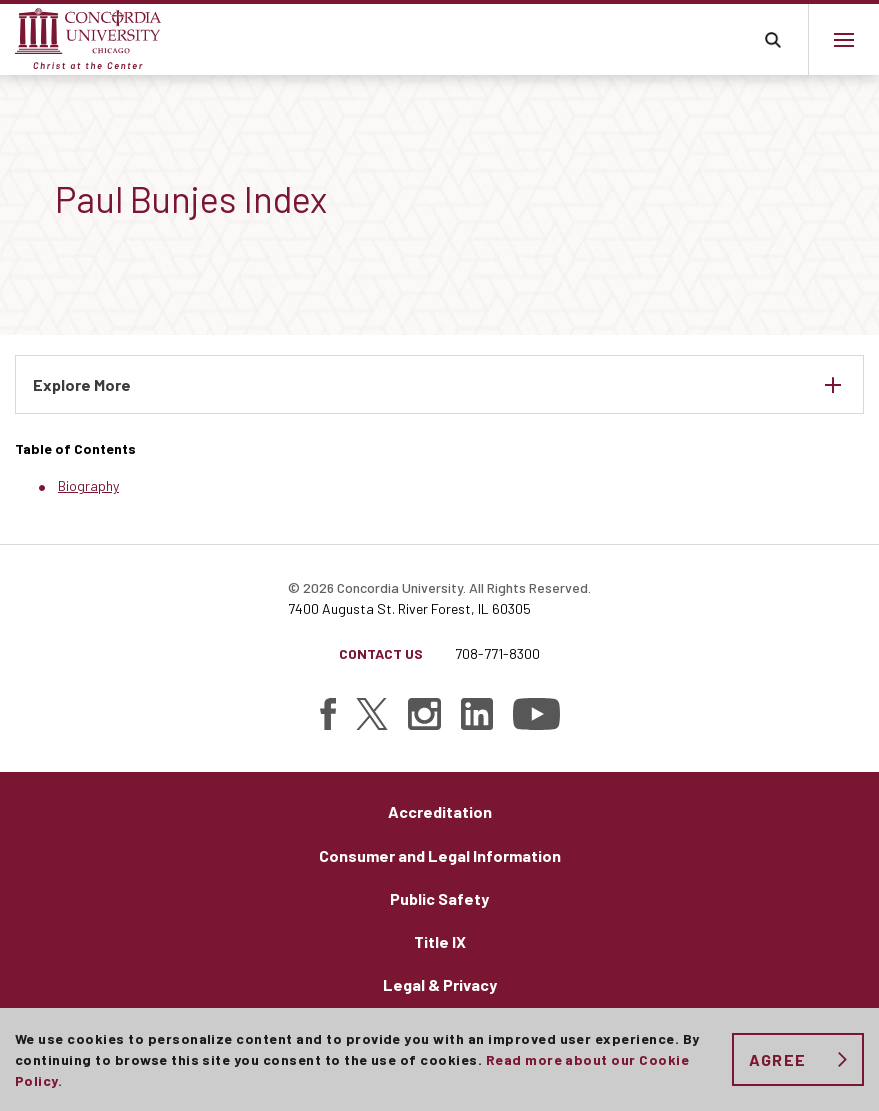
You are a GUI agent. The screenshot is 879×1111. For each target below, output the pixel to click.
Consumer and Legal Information (440, 855)
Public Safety (439, 898)
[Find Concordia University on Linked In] (477, 714)
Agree (777, 1059)
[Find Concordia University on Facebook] (328, 714)
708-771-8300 (497, 653)
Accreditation (440, 811)
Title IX (440, 941)
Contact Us (381, 653)
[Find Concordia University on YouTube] (536, 714)
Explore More (82, 384)
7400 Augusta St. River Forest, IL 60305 (409, 608)
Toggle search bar (772, 39)
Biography (88, 485)
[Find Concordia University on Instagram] (424, 714)
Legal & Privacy (440, 984)
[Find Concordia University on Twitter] (372, 714)
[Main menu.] (843, 39)
